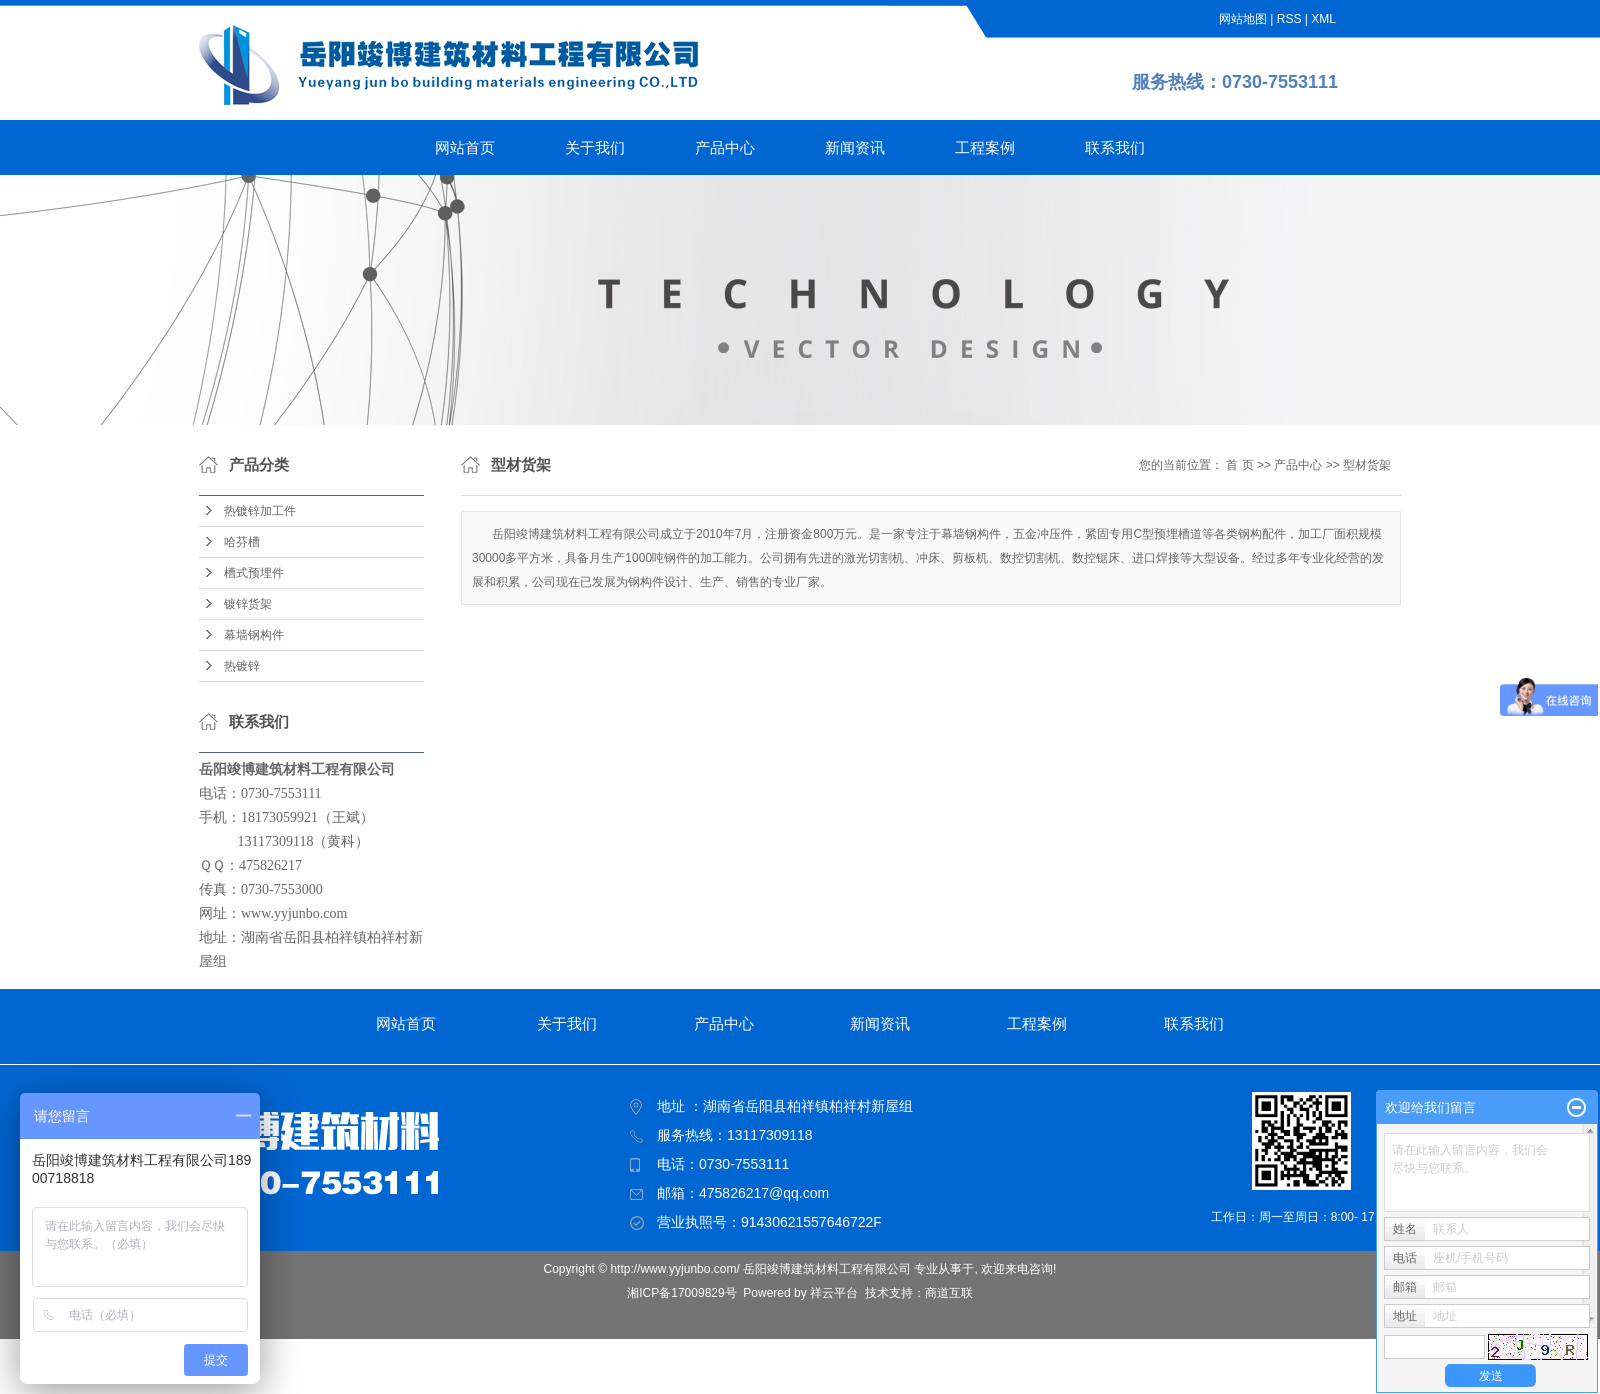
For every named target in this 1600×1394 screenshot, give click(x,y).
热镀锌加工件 (260, 511)
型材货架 (1367, 465)
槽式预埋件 (254, 573)
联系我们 (1115, 147)
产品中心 (725, 147)
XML (1323, 19)
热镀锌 (242, 666)
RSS (1289, 19)
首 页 (1239, 465)
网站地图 (1243, 19)
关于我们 (595, 147)
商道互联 (949, 1293)
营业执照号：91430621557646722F (769, 1222)
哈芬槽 (242, 542)
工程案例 (985, 147)
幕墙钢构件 (254, 635)
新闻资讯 (855, 147)
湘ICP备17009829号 (681, 1293)
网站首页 (465, 147)
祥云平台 (834, 1293)
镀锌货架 (248, 604)
